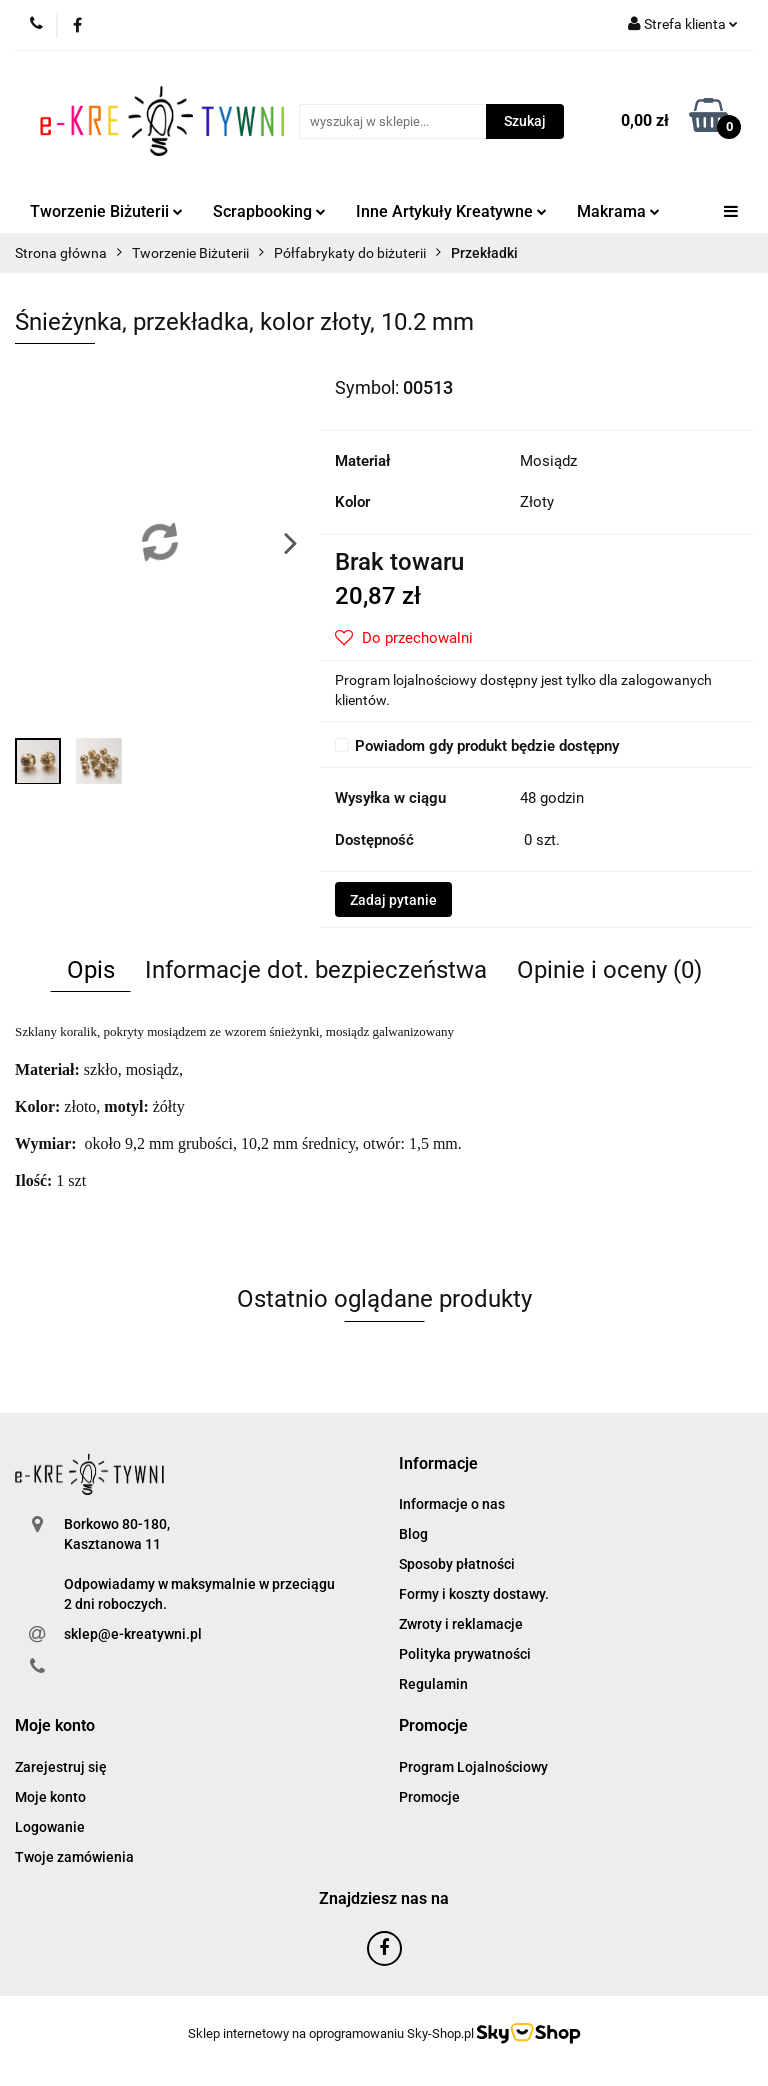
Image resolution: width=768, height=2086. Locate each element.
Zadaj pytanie (393, 900)
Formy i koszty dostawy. (474, 1594)
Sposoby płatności (457, 1564)
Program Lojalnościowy (473, 1767)
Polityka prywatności (465, 1654)
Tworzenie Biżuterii (106, 211)
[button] (438, 1464)
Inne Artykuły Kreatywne (451, 211)
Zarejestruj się (61, 1767)
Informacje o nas (452, 1504)
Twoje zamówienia (74, 1857)
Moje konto (50, 1797)
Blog (413, 1534)
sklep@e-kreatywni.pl (133, 1634)
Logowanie (50, 1827)
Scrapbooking (269, 211)
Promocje (429, 1797)
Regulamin (433, 1684)
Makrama (618, 211)
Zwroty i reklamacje (461, 1624)
